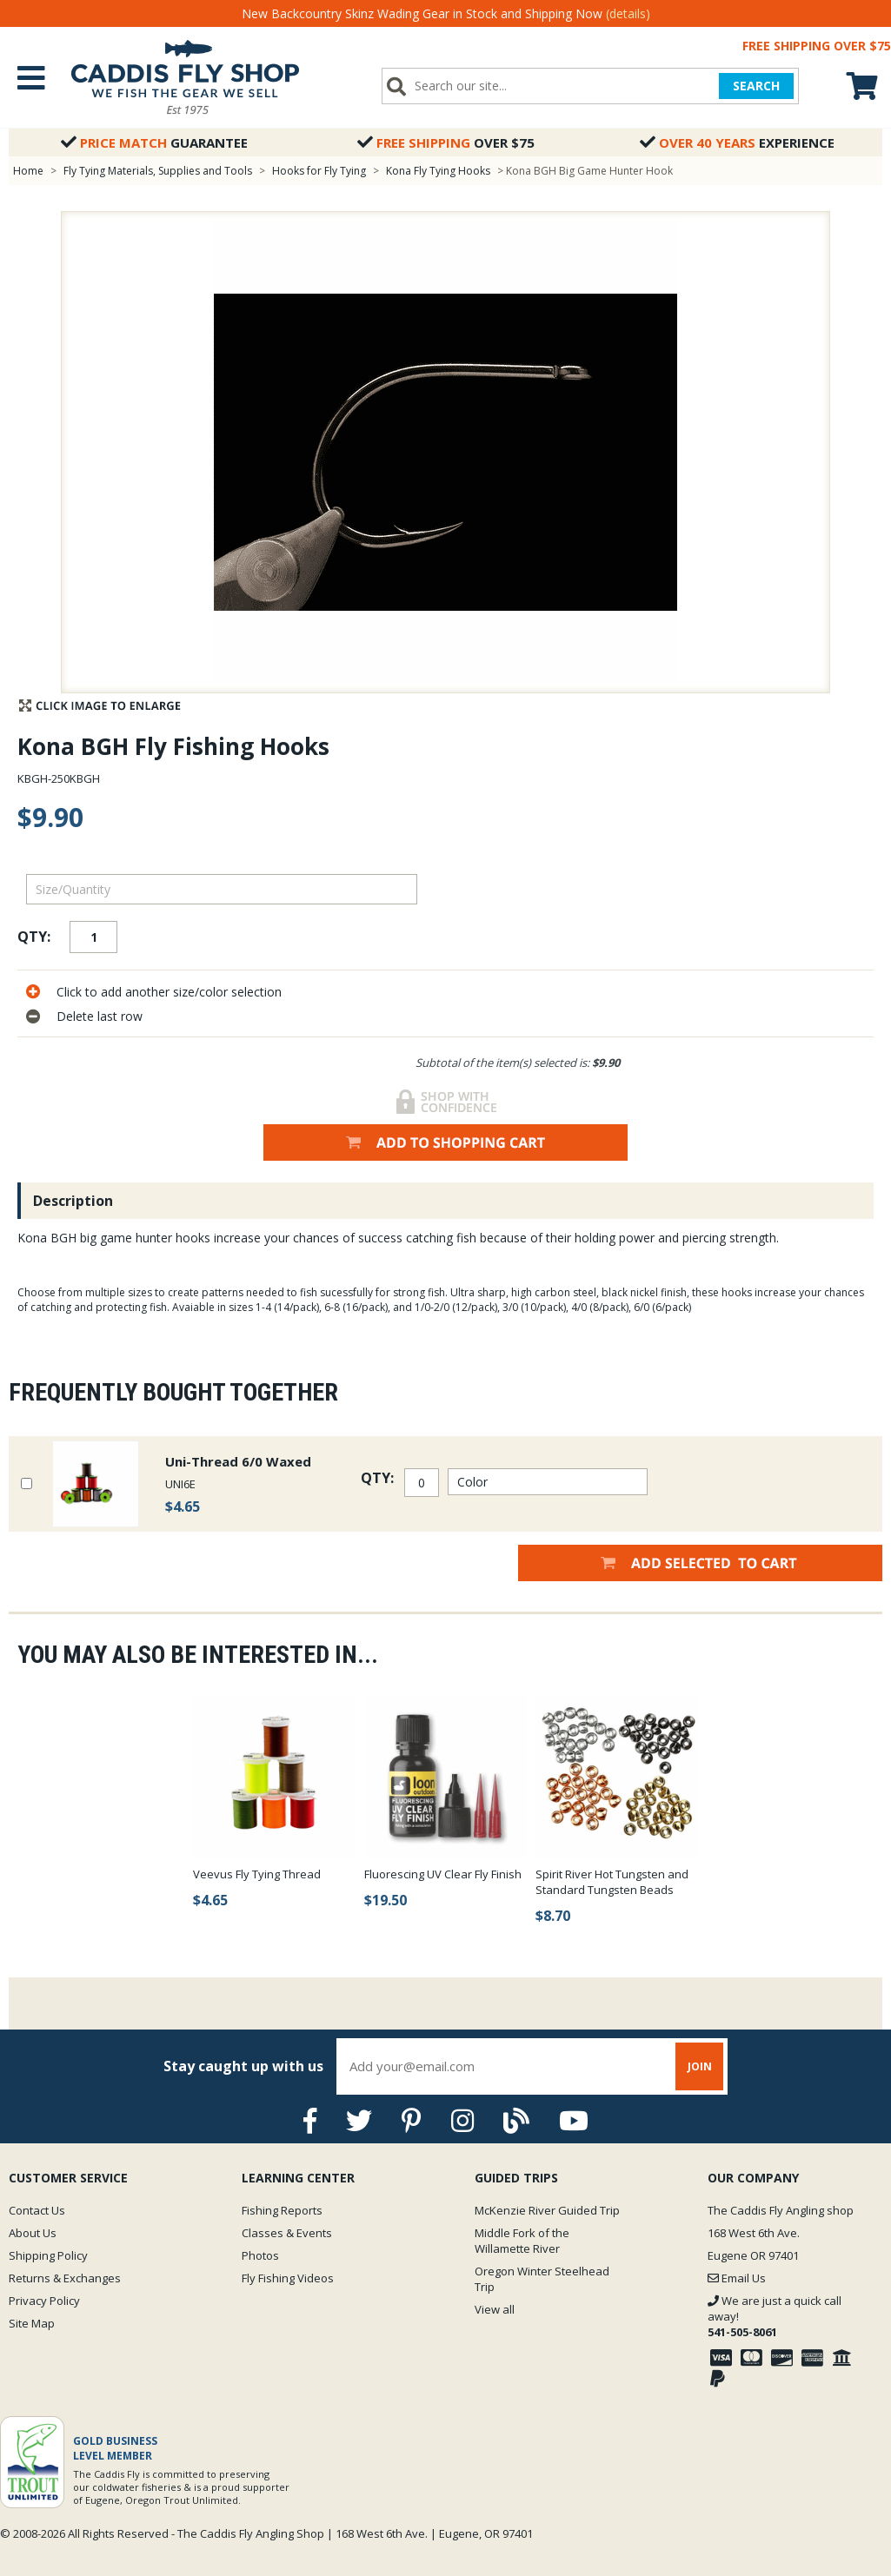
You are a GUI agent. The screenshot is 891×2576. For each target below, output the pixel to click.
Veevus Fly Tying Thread (257, 1874)
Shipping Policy (48, 2255)
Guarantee (154, 142)
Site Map (32, 2323)
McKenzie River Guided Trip (547, 2210)
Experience (737, 142)
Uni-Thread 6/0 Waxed (238, 1461)
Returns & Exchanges (65, 2278)
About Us (33, 2233)
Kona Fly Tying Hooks (438, 170)
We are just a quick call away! (774, 2316)
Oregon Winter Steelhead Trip (542, 2279)
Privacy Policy (44, 2300)
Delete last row (100, 1016)
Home (28, 170)
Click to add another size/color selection (169, 991)
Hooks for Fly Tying (319, 170)
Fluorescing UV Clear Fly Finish (443, 1874)
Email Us (737, 2278)
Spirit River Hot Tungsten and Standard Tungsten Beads (611, 1881)
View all (495, 2309)
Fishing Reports (282, 2210)
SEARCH (756, 85)
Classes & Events (287, 2233)
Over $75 (446, 142)
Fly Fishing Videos (288, 2278)
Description (73, 1200)
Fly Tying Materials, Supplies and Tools (157, 170)
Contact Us (37, 2210)
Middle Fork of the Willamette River (522, 2240)
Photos (260, 2255)
